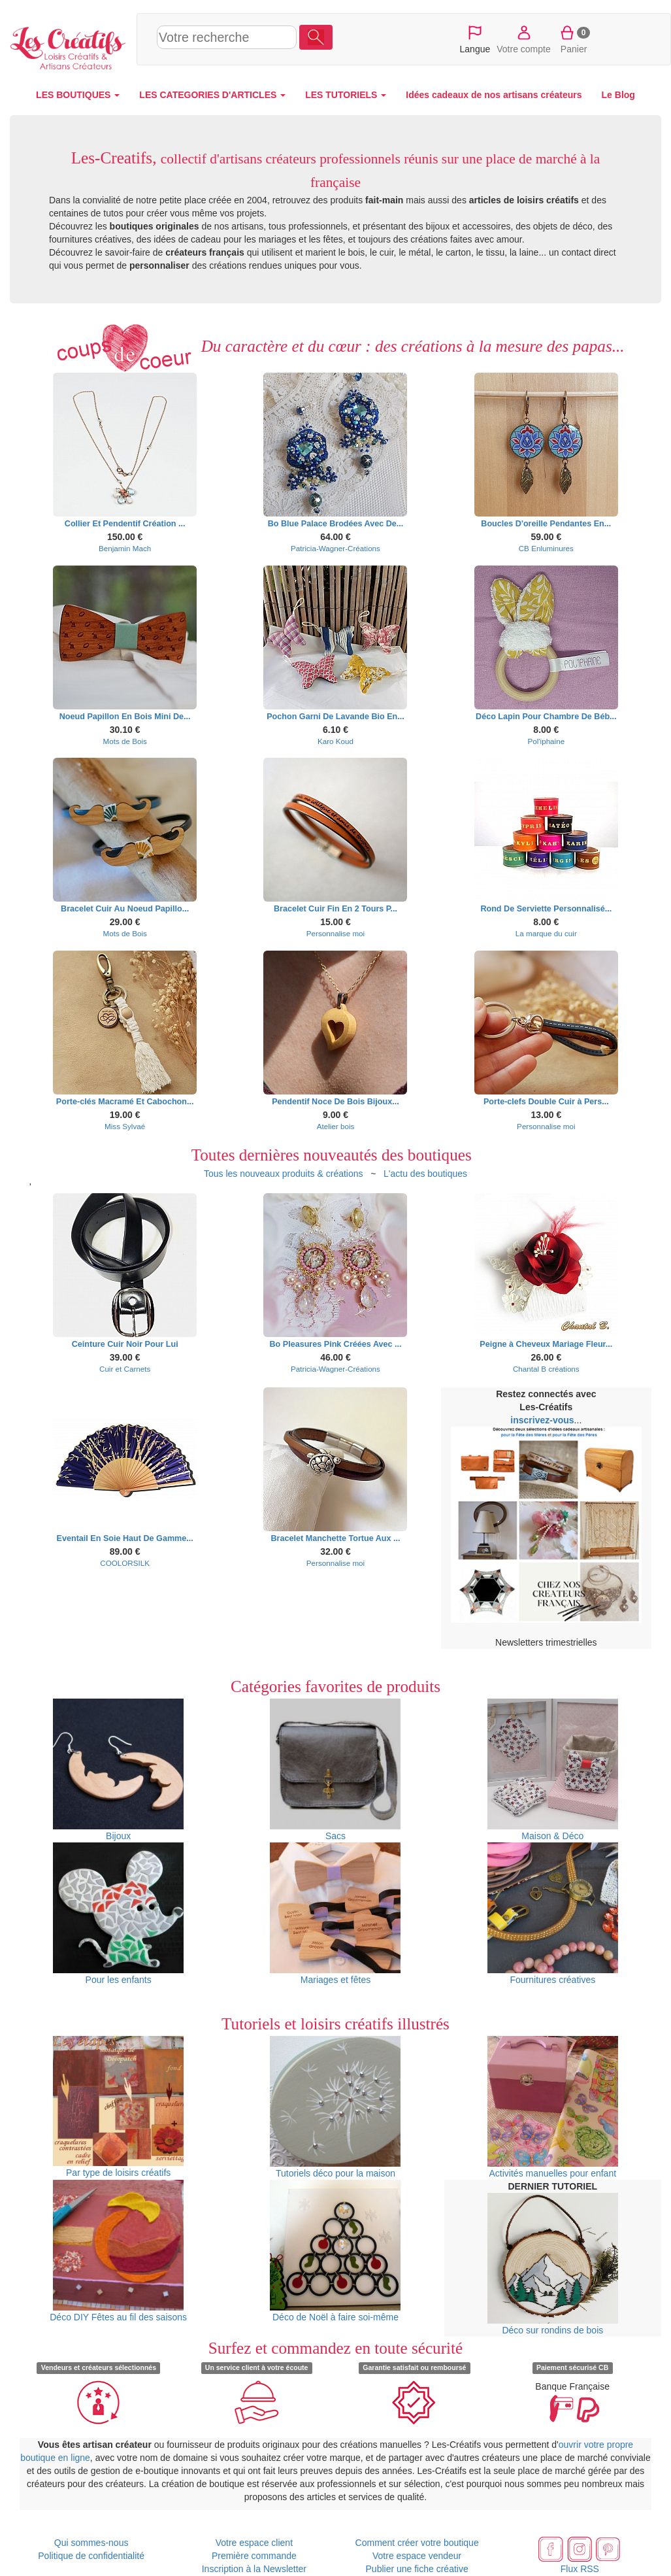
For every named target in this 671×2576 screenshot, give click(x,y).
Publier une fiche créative (417, 2569)
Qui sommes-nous (91, 2542)
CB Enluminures (546, 548)
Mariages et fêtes (335, 1913)
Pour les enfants (118, 1913)
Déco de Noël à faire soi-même (335, 2251)
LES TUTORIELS (345, 95)
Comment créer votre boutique (417, 2542)
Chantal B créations (546, 1368)
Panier (574, 38)
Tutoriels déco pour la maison (335, 2107)
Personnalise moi (335, 933)
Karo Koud (335, 741)
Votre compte (524, 38)
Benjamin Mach (125, 548)
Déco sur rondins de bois (552, 2264)
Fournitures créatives (552, 1913)
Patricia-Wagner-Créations (335, 548)
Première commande (254, 2556)
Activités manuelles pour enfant (552, 2107)
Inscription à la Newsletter (254, 2569)
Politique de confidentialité (91, 2556)
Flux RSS (580, 2569)
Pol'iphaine (546, 741)
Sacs (335, 1770)
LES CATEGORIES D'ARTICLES (212, 95)
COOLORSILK (125, 1563)
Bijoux (118, 1770)
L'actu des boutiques (425, 1173)
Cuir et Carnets (124, 1368)
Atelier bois (336, 1126)
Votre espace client (254, 2542)
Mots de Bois (124, 741)
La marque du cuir (546, 933)
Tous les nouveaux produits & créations (283, 1173)
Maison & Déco (552, 1770)
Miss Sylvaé (125, 1126)
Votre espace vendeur (416, 2556)
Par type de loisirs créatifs (118, 2107)
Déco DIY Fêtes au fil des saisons (118, 2251)
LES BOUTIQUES (78, 95)
